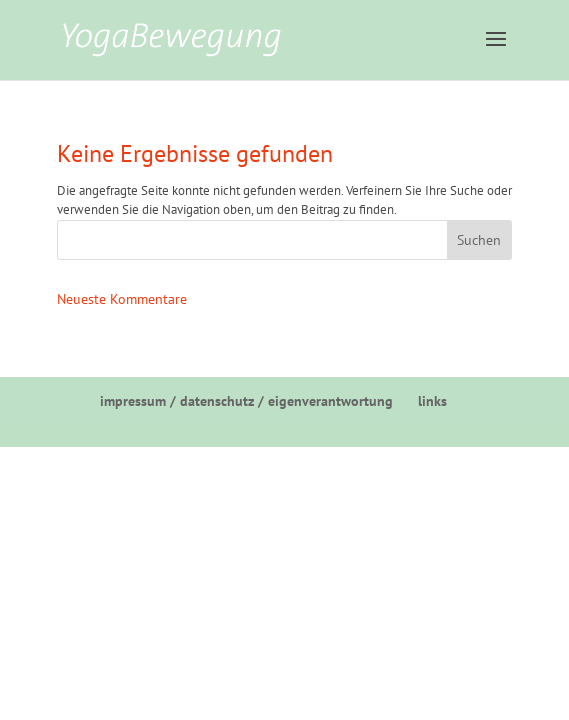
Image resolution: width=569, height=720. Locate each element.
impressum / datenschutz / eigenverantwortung (246, 401)
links (432, 401)
